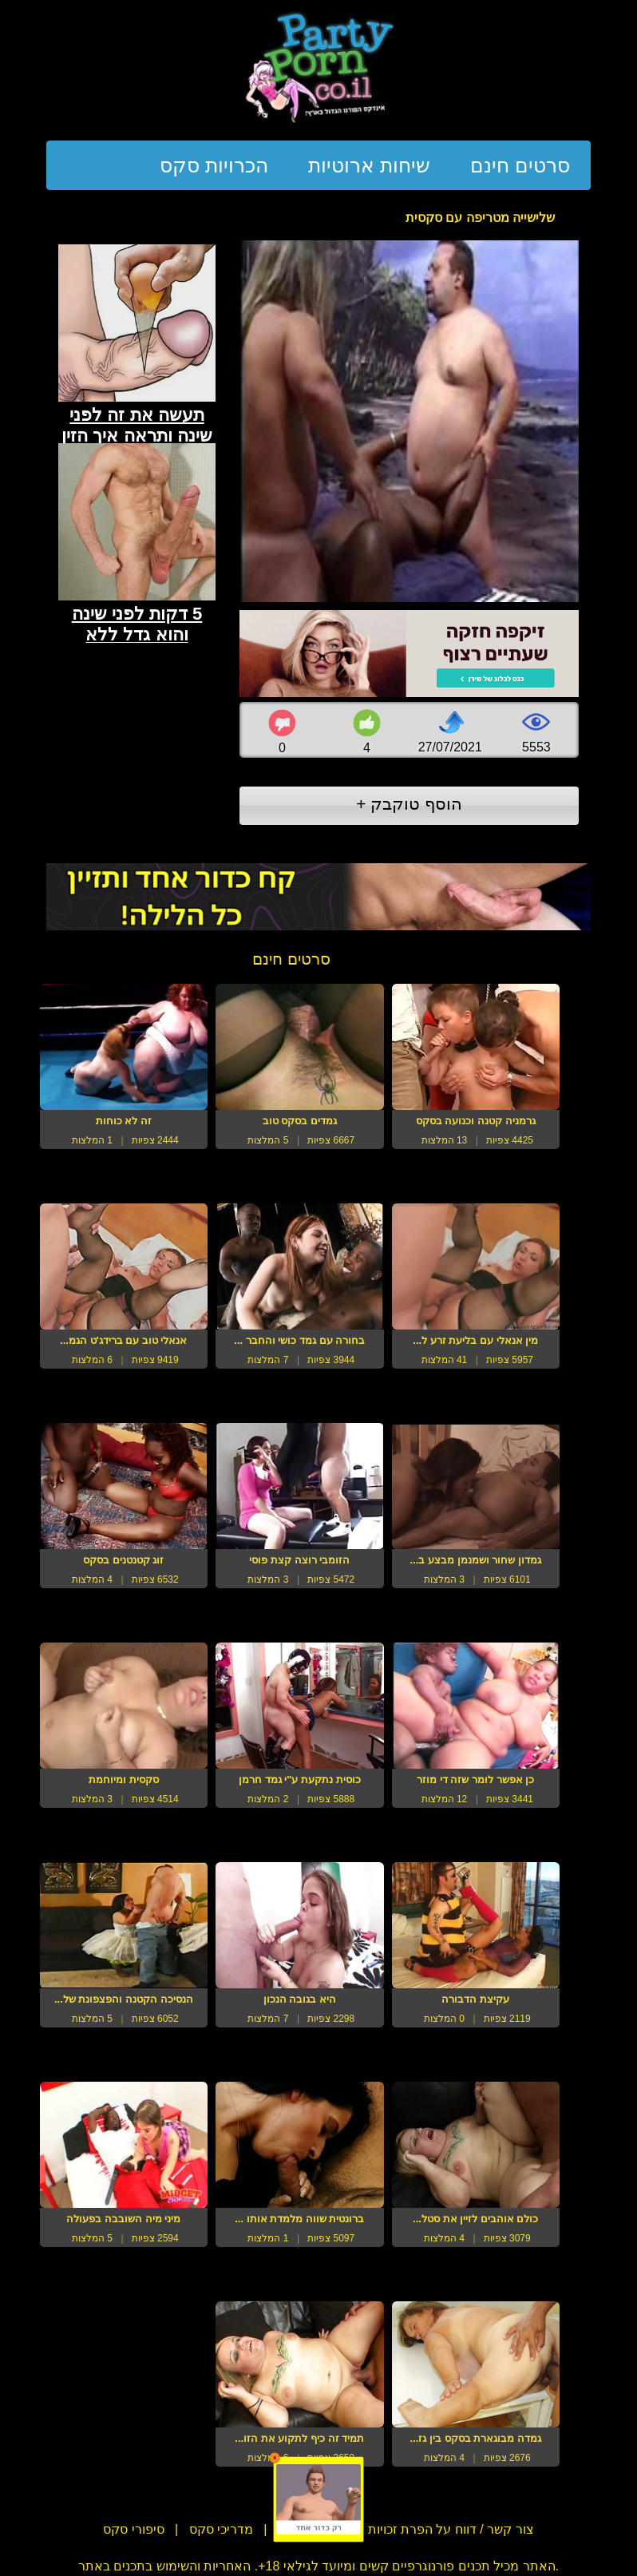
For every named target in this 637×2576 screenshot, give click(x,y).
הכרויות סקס (214, 165)
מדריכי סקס (221, 2529)
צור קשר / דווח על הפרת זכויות (449, 2529)
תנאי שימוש (308, 2529)
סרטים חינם (520, 165)
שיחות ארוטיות (369, 165)
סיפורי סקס (133, 2529)
